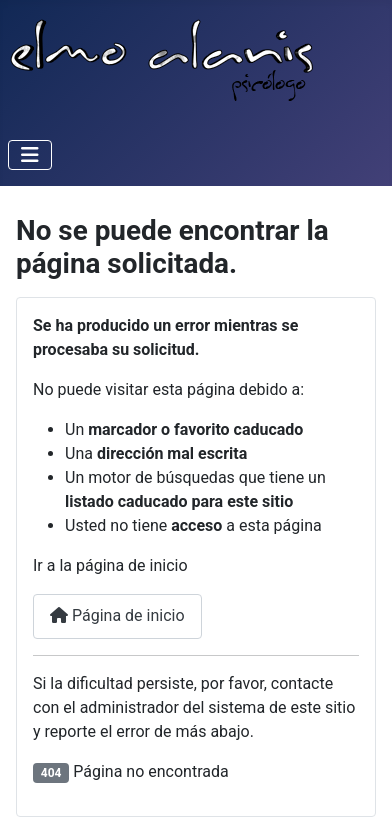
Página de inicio (117, 615)
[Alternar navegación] (30, 155)
